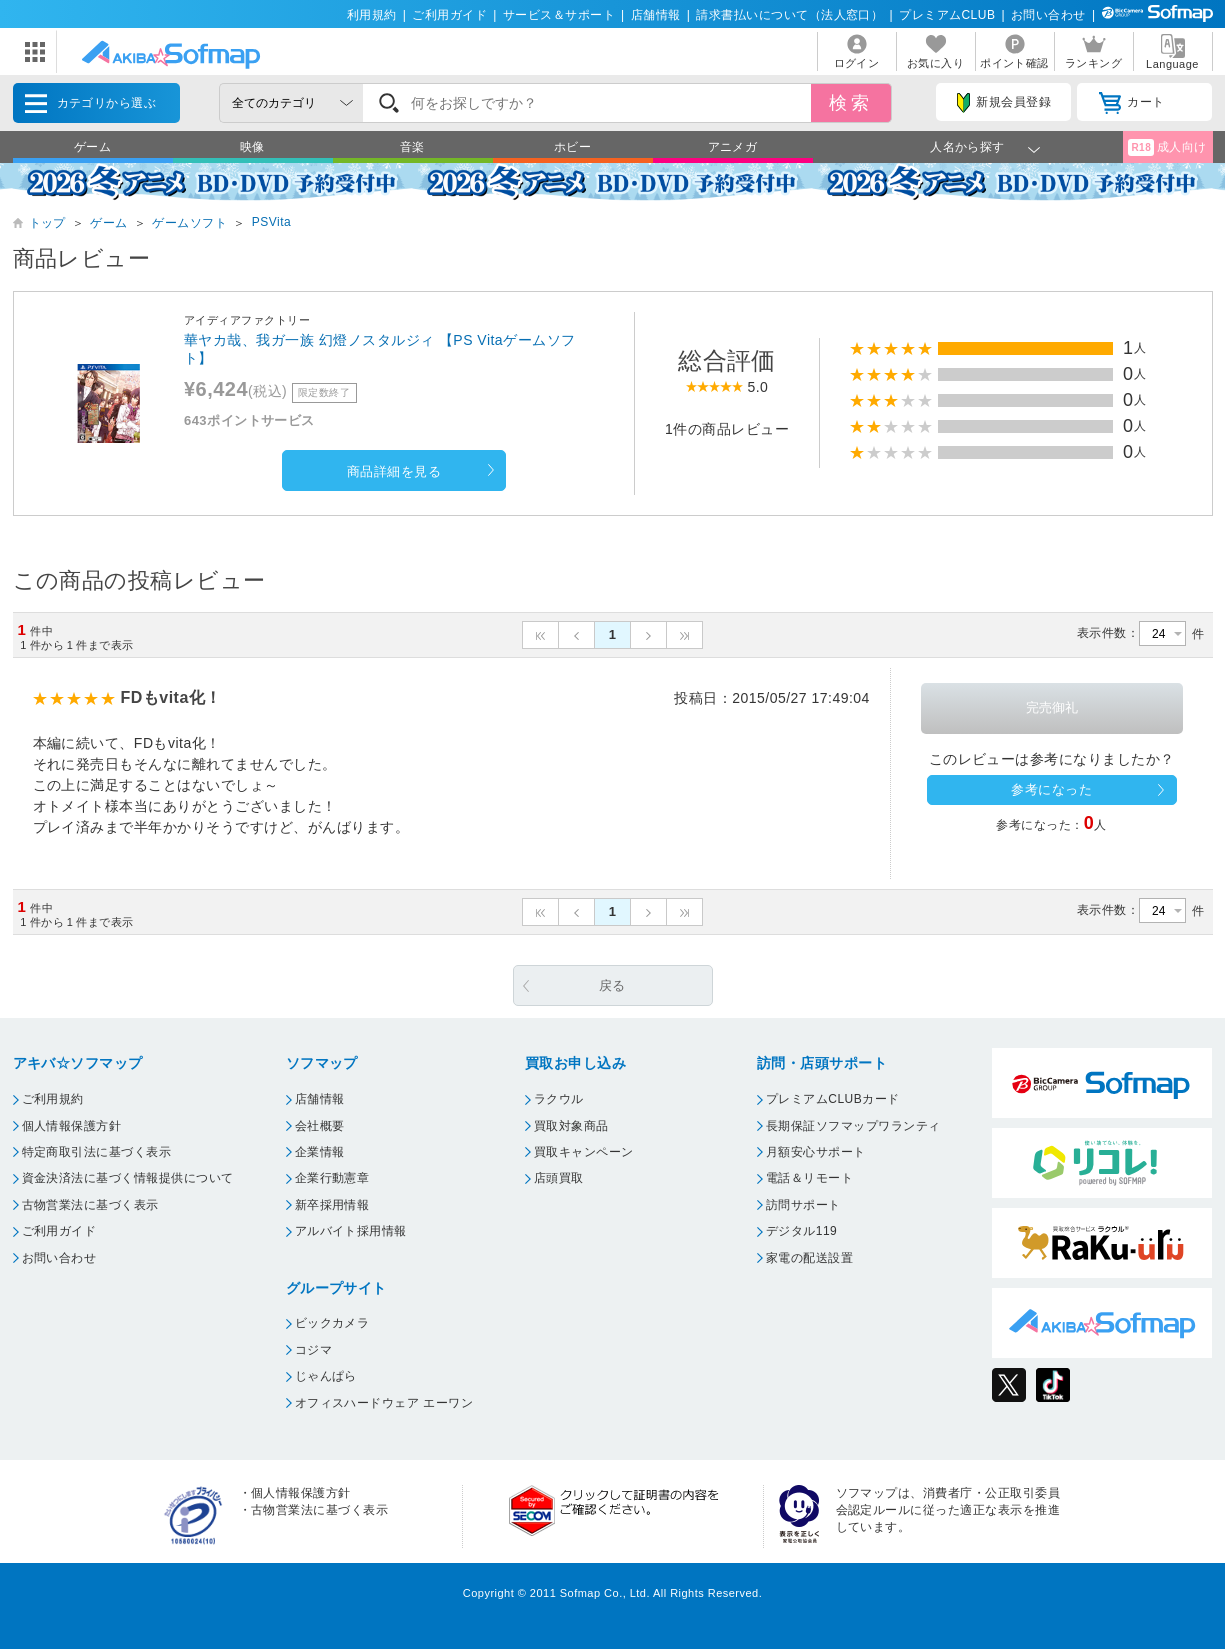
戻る (612, 985)
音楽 (412, 147)
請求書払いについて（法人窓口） (789, 15)
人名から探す (967, 147)
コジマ (313, 1350)
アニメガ (733, 147)
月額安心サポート (816, 1152)
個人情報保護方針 (72, 1126)
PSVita (271, 222)
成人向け (1167, 147)
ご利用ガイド (449, 15)
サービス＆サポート (559, 15)
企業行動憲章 (332, 1178)
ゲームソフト (189, 223)
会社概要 (320, 1126)
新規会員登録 (1004, 103)
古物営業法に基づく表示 (90, 1205)
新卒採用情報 (332, 1205)
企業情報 (320, 1152)
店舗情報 (656, 15)
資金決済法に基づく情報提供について (128, 1178)
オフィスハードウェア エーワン (384, 1403)
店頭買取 (559, 1178)
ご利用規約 (53, 1099)
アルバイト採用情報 (351, 1231)
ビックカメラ (332, 1323)
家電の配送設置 (809, 1258)
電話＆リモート (809, 1178)
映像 (252, 147)
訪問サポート (803, 1205)
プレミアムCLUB (947, 15)
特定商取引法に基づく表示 (97, 1152)
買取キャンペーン (584, 1152)
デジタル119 (801, 1231)
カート (1131, 103)
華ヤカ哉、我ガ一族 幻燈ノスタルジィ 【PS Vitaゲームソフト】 (380, 349)
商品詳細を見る (394, 471)
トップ (47, 223)
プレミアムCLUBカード (833, 1099)
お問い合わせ (1048, 15)
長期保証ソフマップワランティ (853, 1126)
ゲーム (92, 147)
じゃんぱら (326, 1376)
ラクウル (559, 1099)
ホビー (572, 147)
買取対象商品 (571, 1126)
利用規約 (372, 15)
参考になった (1051, 789)
